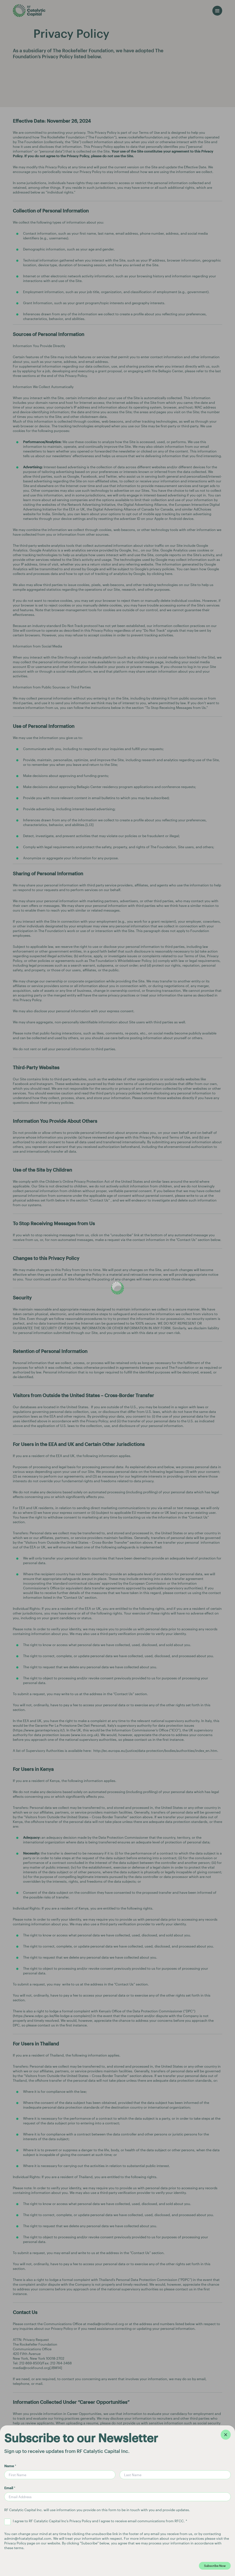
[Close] (226, 2435)
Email (9, 2488)
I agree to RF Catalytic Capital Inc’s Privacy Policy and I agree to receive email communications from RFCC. (100, 2521)
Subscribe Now (215, 2565)
